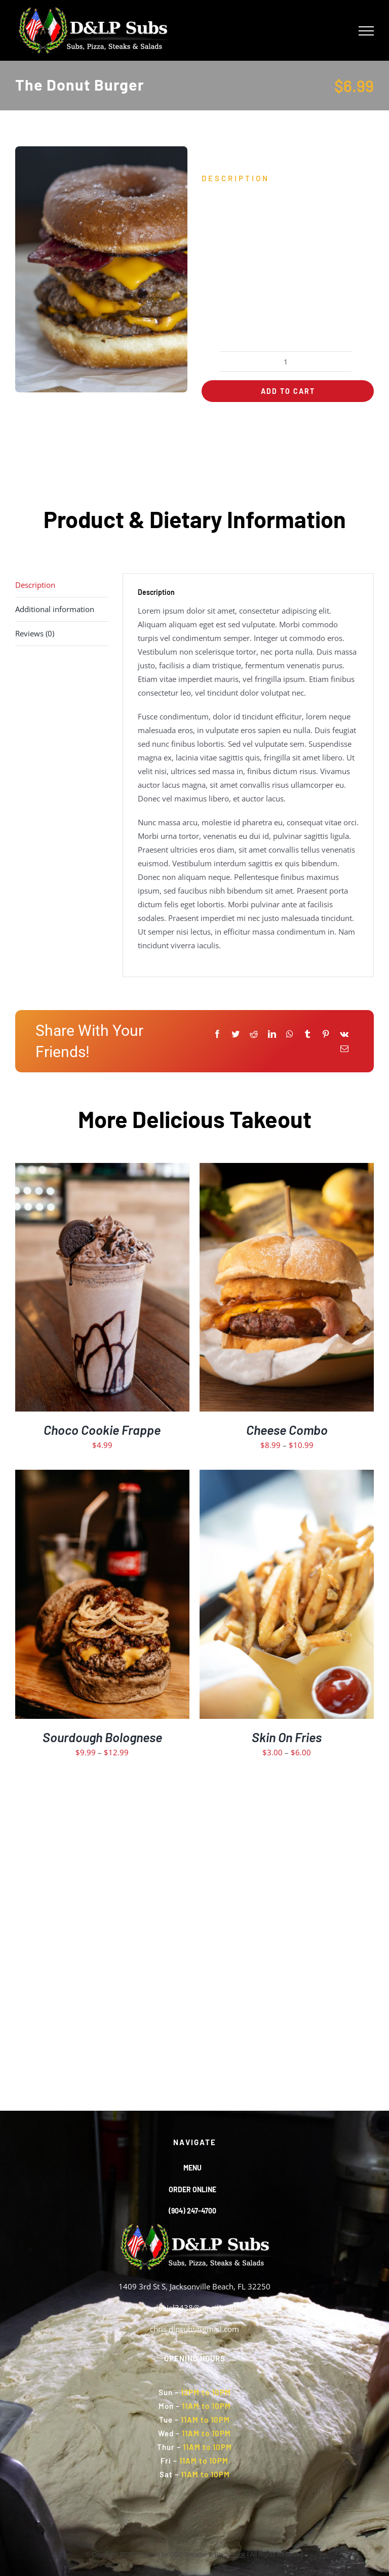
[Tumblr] (307, 1034)
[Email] (344, 1048)
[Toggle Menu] (366, 30)
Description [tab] (35, 585)
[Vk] (344, 1034)
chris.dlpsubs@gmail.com (194, 2329)
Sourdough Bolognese (102, 1737)
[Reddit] (254, 1034)
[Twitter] (235, 1034)
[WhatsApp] (289, 1034)
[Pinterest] (326, 1034)
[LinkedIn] (272, 1034)
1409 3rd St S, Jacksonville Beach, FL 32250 (194, 2286)
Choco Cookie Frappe (102, 1429)
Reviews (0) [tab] (34, 633)
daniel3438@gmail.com (194, 2308)
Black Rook (230, 2554)
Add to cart (288, 391)
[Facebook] (217, 1034)
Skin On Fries (287, 1737)
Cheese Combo (287, 1429)
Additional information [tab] (54, 609)
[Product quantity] (286, 361)
